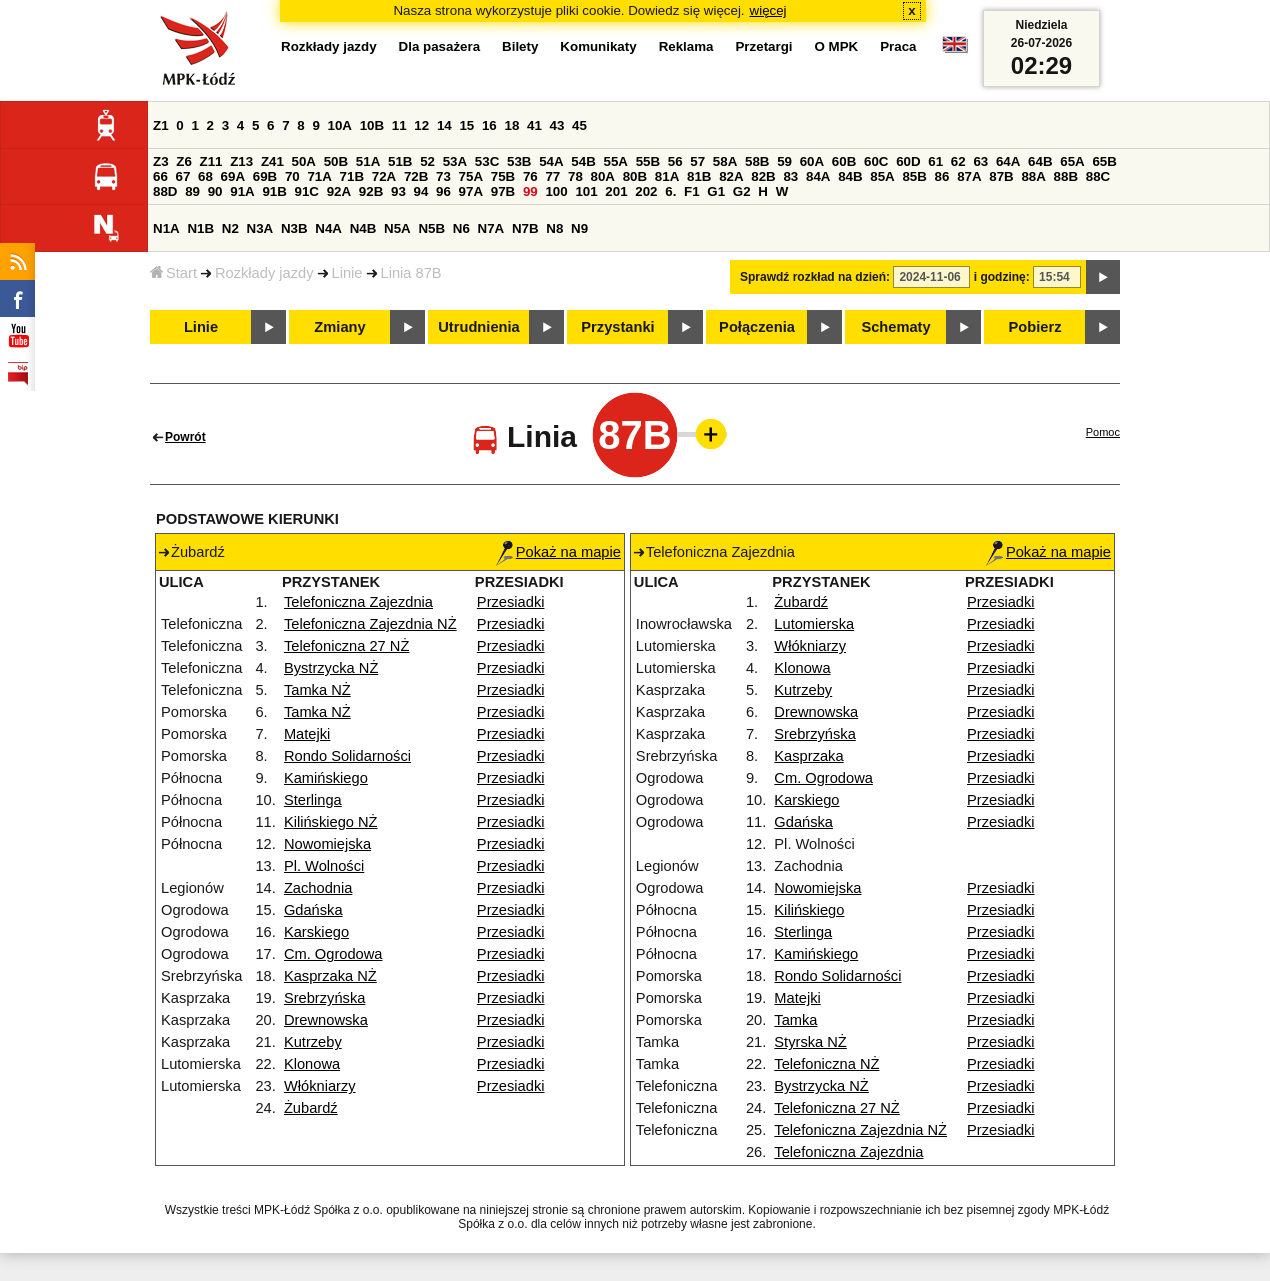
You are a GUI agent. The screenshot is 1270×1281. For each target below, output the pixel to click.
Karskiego (316, 932)
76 (530, 176)
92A (339, 191)
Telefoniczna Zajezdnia (358, 602)
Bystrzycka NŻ (331, 668)
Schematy (895, 327)
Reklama (686, 46)
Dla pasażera (440, 46)
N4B (363, 228)
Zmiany (339, 327)
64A (1008, 161)
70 (292, 176)
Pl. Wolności (324, 866)
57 (697, 161)
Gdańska (313, 910)
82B (763, 176)
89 (192, 191)
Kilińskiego (809, 910)
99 (530, 191)
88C (1098, 176)
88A (1033, 176)
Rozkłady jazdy (264, 273)
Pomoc (1103, 432)
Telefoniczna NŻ (826, 1064)
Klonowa (312, 1064)
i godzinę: (1002, 277)
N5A (397, 228)
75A (471, 176)
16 (489, 125)
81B (699, 176)
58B (757, 161)
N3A (260, 228)
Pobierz (1035, 327)
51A (368, 161)
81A (667, 176)
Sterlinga (313, 800)
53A (455, 161)
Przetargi (763, 46)
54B (583, 161)
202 (646, 191)
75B (503, 176)
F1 (692, 191)
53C (487, 161)
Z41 (272, 161)
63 (980, 161)
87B (1001, 176)
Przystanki (617, 327)
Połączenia (757, 327)
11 (399, 125)
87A (969, 176)
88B (1066, 176)
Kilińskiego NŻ (331, 822)
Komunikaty (598, 46)
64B (1040, 161)
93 (398, 191)
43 (557, 125)
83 (790, 176)
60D (908, 161)
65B (1104, 161)
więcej (768, 10)
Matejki (307, 734)
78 (575, 176)
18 (511, 125)
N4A (328, 228)
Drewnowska (326, 1020)
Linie (347, 273)
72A (384, 176)
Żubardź (311, 1108)
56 (675, 161)
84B (850, 176)
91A (242, 191)
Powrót (185, 437)
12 (421, 125)
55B (648, 161)
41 (534, 125)
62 (958, 161)
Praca (898, 46)
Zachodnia (318, 888)
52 (427, 161)
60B (844, 161)
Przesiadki (511, 602)
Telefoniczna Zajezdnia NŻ (370, 624)
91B (274, 191)
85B (914, 176)
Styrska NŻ (810, 1042)
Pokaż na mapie (558, 552)
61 (935, 161)
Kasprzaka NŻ (330, 976)
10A (340, 125)
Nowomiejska (327, 844)
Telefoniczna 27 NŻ (346, 646)
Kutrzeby (313, 1042)
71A (319, 176)
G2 (742, 191)
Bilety (520, 46)
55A (615, 161)
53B (519, 161)
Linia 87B (411, 273)
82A (731, 176)
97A (471, 191)
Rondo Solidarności (347, 756)
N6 (461, 228)
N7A (491, 228)
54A (551, 161)
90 (215, 191)
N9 (579, 228)
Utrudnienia (478, 327)
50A (304, 161)
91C (307, 191)
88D (165, 191)
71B (352, 176)
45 (579, 125)
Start (173, 273)
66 (160, 176)
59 (784, 161)
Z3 (161, 161)
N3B (294, 228)
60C (876, 161)
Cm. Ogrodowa (333, 954)
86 (942, 176)
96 (443, 191)
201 (616, 191)
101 (586, 191)
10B (372, 125)
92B (371, 191)
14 (444, 125)
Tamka (795, 1020)
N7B (525, 228)
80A (603, 176)
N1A (166, 228)
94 (421, 191)
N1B (200, 228)
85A (882, 176)
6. (670, 191)
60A (812, 161)
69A (233, 176)
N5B (431, 228)
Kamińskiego (326, 778)
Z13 (241, 161)
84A (818, 176)
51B (400, 161)
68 (205, 176)
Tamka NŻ (317, 690)
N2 (230, 228)
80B (635, 176)
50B (336, 161)
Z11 (211, 161)
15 (466, 125)
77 (552, 176)
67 (183, 176)
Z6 (184, 161)
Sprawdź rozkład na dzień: (815, 277)
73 (443, 176)
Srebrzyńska (324, 998)
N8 (554, 228)
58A (725, 161)
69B (265, 176)
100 (556, 191)
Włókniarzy (320, 1086)
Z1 (161, 125)
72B (416, 176)
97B (503, 191)
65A (1072, 161)
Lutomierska (814, 624)
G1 (716, 191)
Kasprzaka (808, 756)
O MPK (837, 46)
